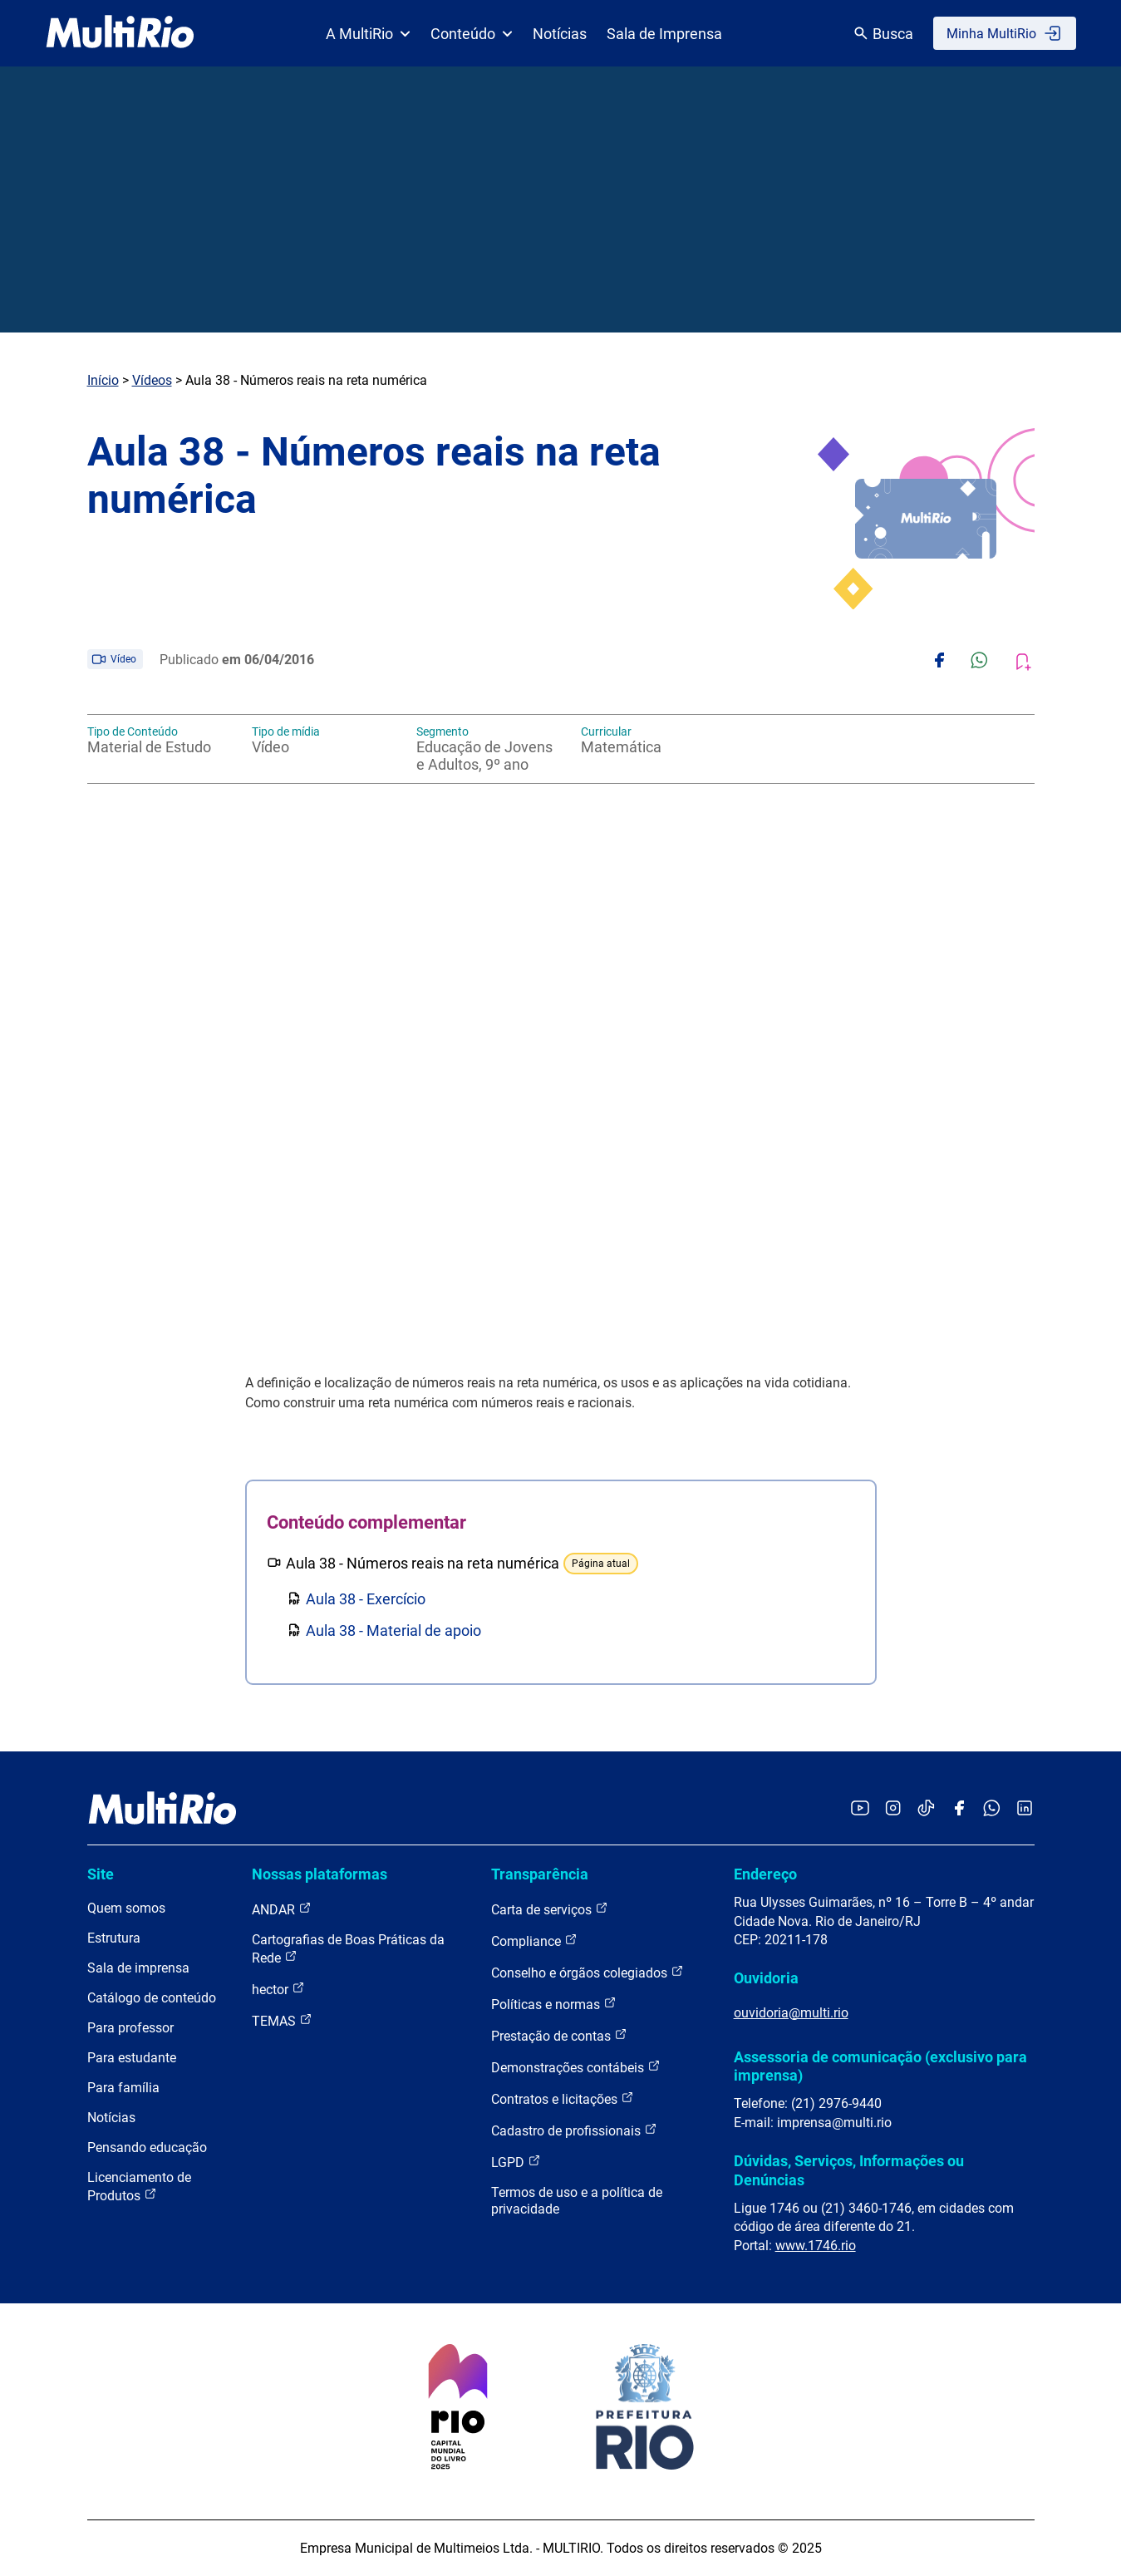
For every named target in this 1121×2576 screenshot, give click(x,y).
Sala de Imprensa (664, 33)
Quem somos (126, 1908)
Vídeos (152, 380)
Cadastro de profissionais (574, 2130)
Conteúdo (471, 33)
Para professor (130, 2028)
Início (103, 380)
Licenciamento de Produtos (139, 2187)
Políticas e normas (554, 2003)
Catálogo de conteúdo (151, 1998)
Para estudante (131, 2058)
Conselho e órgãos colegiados (587, 1972)
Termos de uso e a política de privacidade (576, 2200)
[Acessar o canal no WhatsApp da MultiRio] (991, 1809)
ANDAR (282, 1909)
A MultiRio (368, 33)
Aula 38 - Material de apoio (393, 1630)
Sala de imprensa (138, 1968)
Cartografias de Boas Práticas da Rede (348, 1949)
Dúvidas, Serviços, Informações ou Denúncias (849, 2170)
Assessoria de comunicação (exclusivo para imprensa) (880, 2066)
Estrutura (113, 1938)
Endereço (765, 1874)
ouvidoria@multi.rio (791, 2013)
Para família (123, 2088)
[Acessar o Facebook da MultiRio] (959, 1809)
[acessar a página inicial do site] (120, 33)
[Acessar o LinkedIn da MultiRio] (1025, 1809)
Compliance (534, 1940)
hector (278, 1988)
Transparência (539, 1874)
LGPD (516, 2161)
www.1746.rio (815, 2245)
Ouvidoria (766, 1978)
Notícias (560, 33)
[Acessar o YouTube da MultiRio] (860, 1809)
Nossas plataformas (319, 1874)
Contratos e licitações (562, 2098)
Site (100, 1874)
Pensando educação (147, 2147)
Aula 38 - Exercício (365, 1599)
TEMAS (282, 2020)
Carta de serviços (549, 1909)
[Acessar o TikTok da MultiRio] (926, 1809)
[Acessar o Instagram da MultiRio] (893, 1809)
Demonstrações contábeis (576, 2067)
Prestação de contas (559, 2035)
